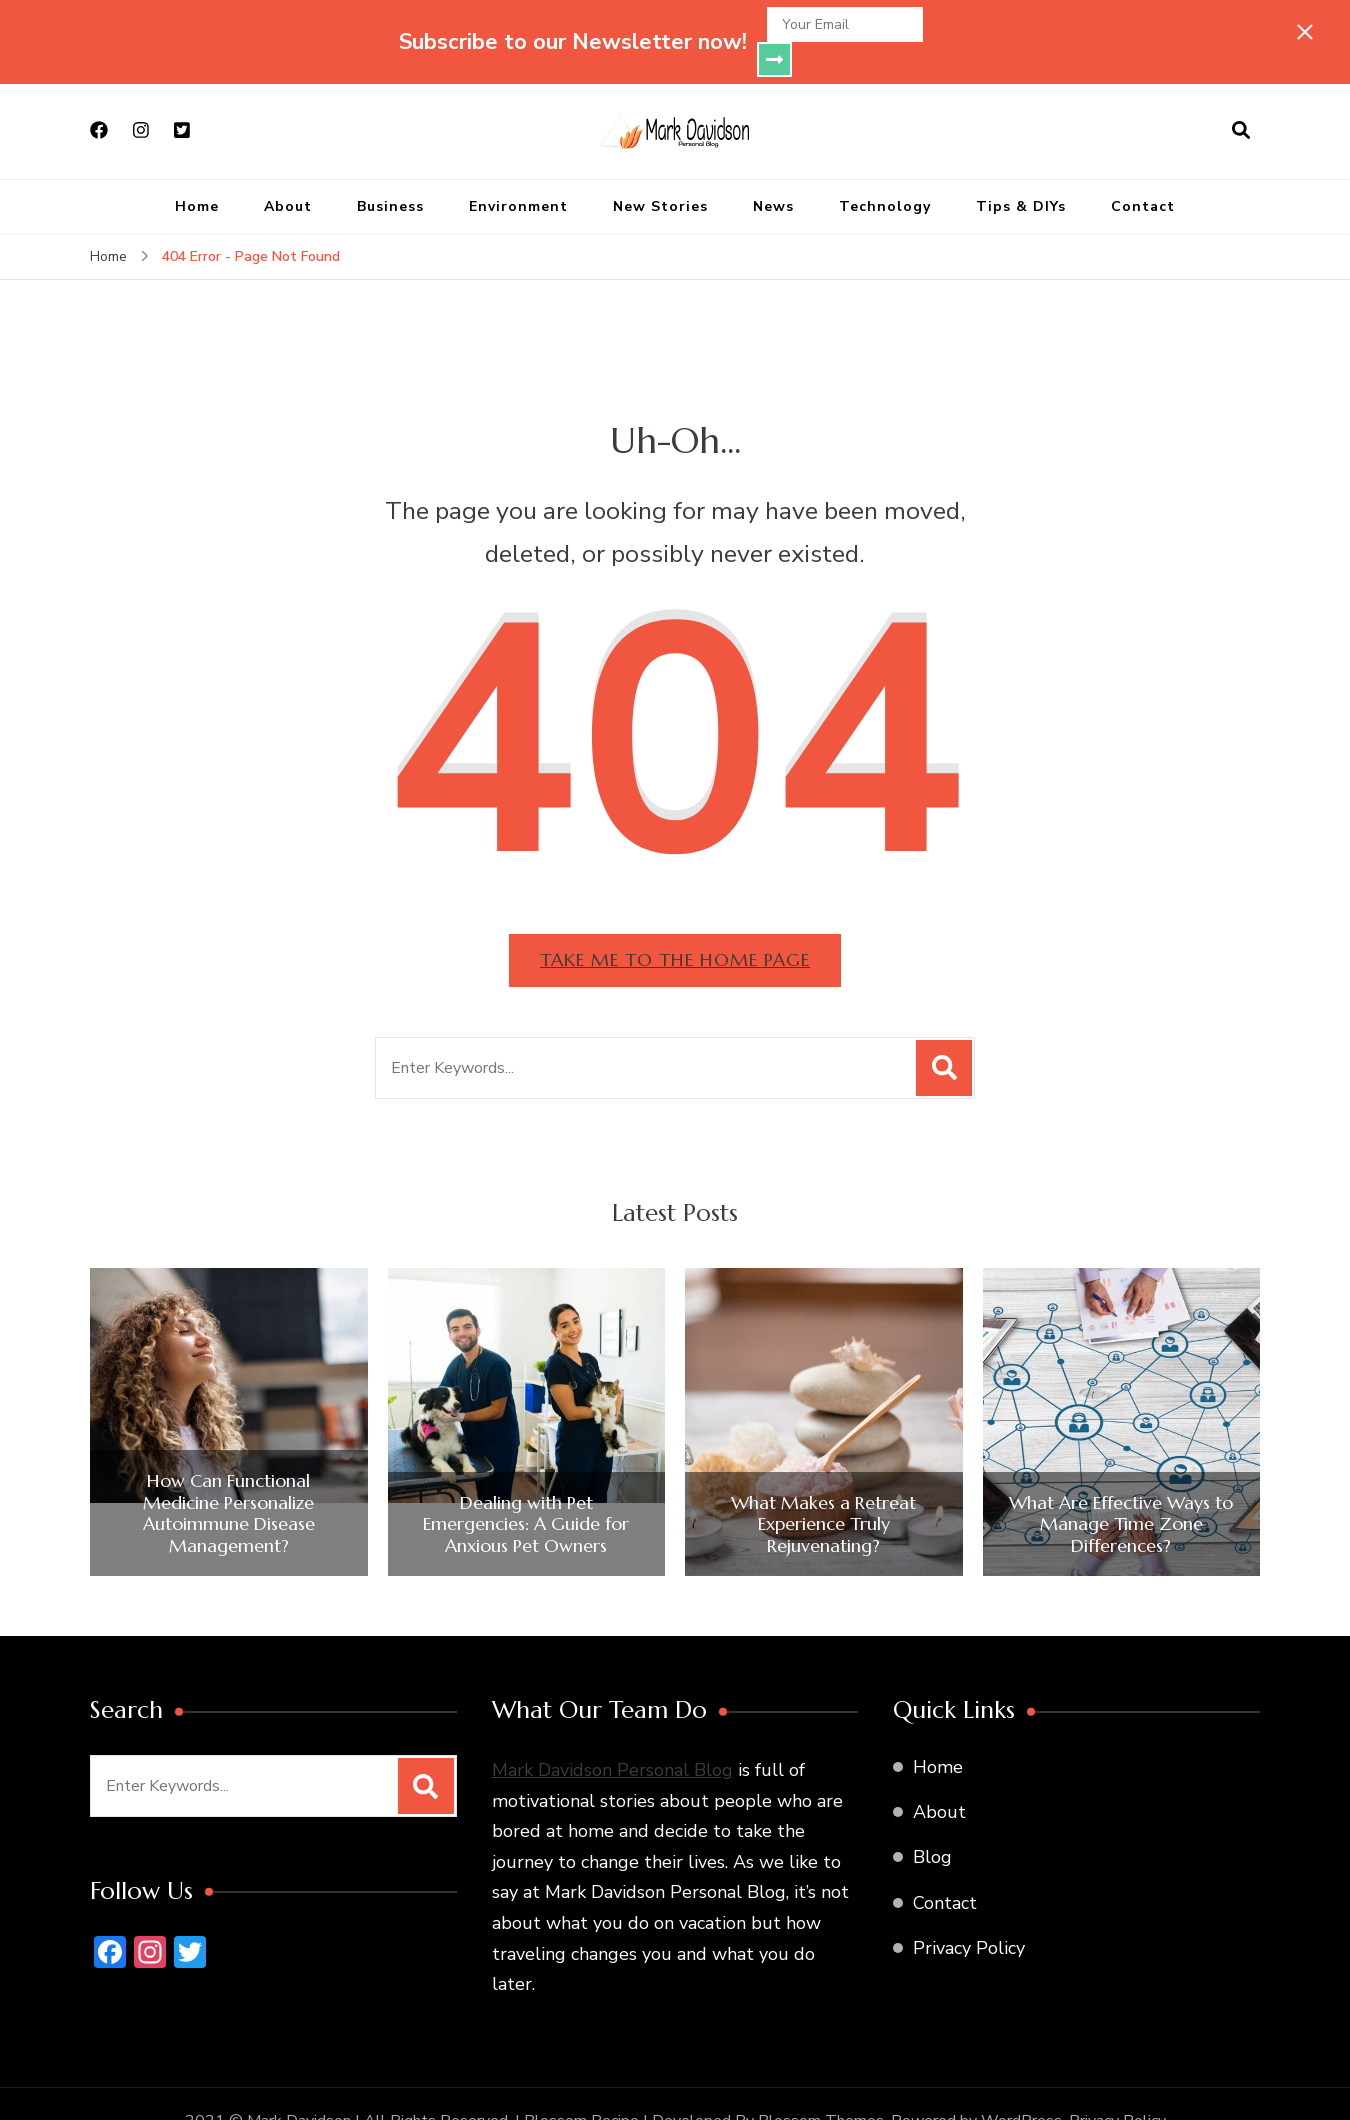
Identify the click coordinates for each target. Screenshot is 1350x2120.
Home (197, 171)
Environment (518, 171)
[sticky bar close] (1305, 32)
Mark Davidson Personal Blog (612, 1735)
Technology (885, 171)
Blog (932, 1822)
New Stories (660, 171)
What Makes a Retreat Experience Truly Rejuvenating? (823, 1489)
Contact (1143, 171)
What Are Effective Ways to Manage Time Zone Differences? (1121, 1489)
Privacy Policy (969, 1913)
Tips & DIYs (1021, 171)
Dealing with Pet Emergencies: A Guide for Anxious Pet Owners (526, 1489)
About (288, 171)
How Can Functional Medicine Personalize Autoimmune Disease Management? (229, 1478)
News (773, 171)
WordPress (1021, 2086)
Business (390, 171)
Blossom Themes (821, 2086)
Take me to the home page (675, 924)
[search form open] (1241, 96)
